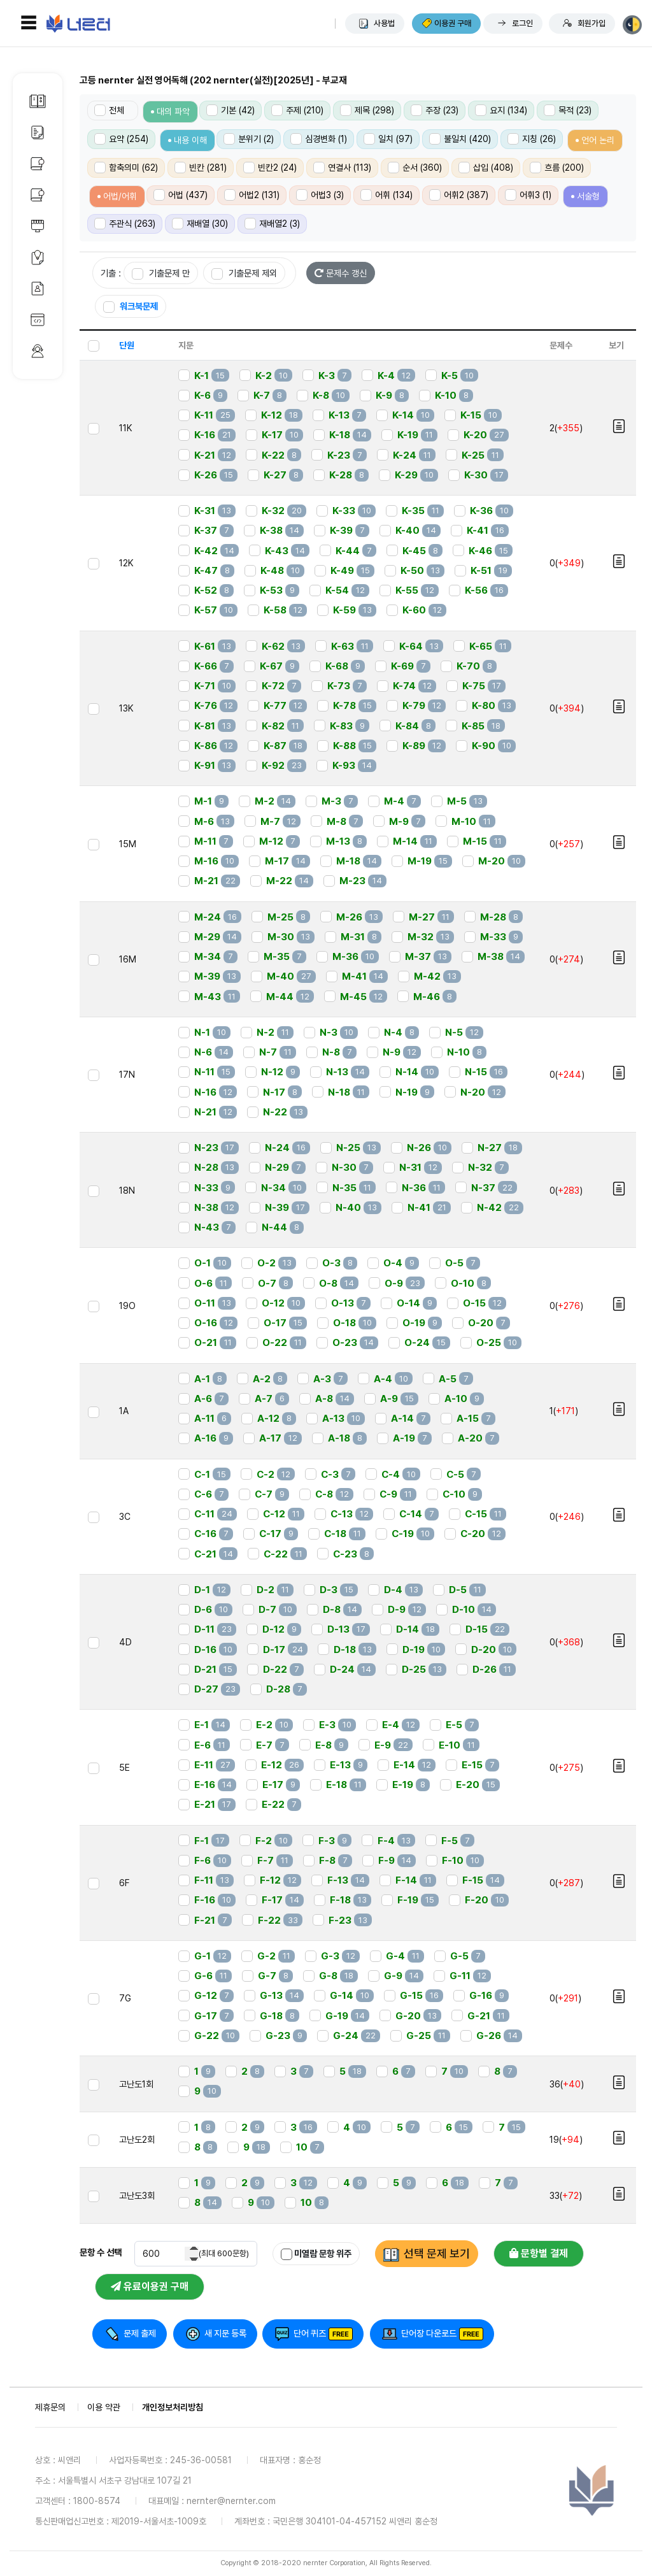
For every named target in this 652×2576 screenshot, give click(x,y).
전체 (109, 110)
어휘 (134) (386, 195)
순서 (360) (415, 167)
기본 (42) (230, 110)
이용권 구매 (452, 23)
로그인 (522, 23)
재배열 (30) (200, 223)
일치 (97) (388, 139)
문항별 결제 (538, 2253)
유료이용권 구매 (149, 2286)
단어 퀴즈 (310, 2333)
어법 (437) (180, 195)
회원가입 (592, 23)
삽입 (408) (485, 167)
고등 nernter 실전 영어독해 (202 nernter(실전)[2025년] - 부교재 (213, 80)
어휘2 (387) (458, 195)
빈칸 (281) (200, 167)
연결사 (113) (342, 167)
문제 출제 (140, 2333)
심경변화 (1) (318, 139)
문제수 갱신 (341, 273)
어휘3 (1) (528, 195)
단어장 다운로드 (429, 2333)
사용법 (384, 23)
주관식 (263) (124, 223)
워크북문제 (130, 307)
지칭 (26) (531, 139)
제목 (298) (367, 110)
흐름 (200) (557, 167)
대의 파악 (173, 111)
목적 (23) (568, 110)
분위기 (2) (248, 139)
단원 (126, 345)
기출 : (111, 273)
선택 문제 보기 (437, 2253)
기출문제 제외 (244, 274)
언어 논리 (597, 140)
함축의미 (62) (126, 167)
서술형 (588, 196)
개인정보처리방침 (172, 2407)
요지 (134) (501, 110)
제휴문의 (50, 2407)
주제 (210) (297, 110)
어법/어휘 (120, 196)
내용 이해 (190, 140)
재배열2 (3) (272, 223)
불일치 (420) (460, 139)
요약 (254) (121, 139)
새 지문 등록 (225, 2333)
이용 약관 (103, 2407)
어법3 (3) (320, 195)
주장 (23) (434, 110)
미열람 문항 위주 (316, 2254)
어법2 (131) (252, 195)
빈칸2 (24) (270, 167)
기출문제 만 (161, 274)
